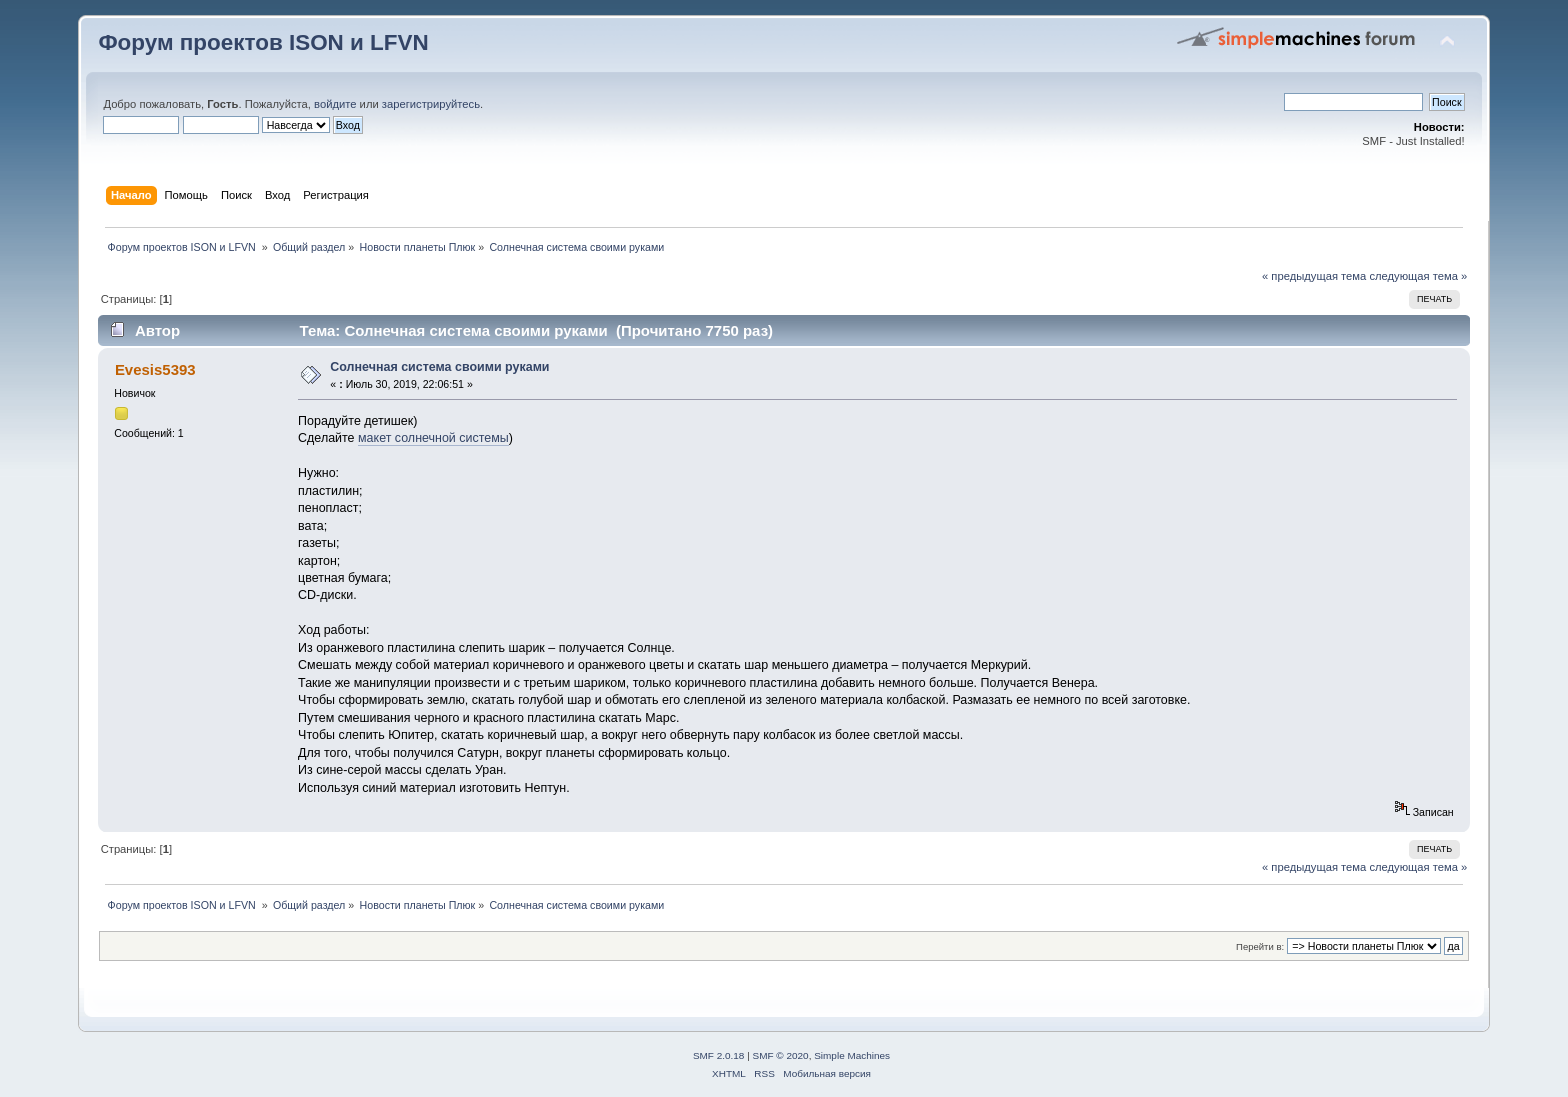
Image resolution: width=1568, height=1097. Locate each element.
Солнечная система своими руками (439, 367)
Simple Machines (852, 1055)
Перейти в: (1260, 946)
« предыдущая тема (1314, 276)
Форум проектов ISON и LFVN (263, 42)
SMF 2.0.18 (719, 1055)
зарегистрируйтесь (431, 104)
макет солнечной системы (433, 438)
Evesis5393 (155, 369)
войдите (335, 104)
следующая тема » (1418, 276)
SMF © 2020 (781, 1055)
